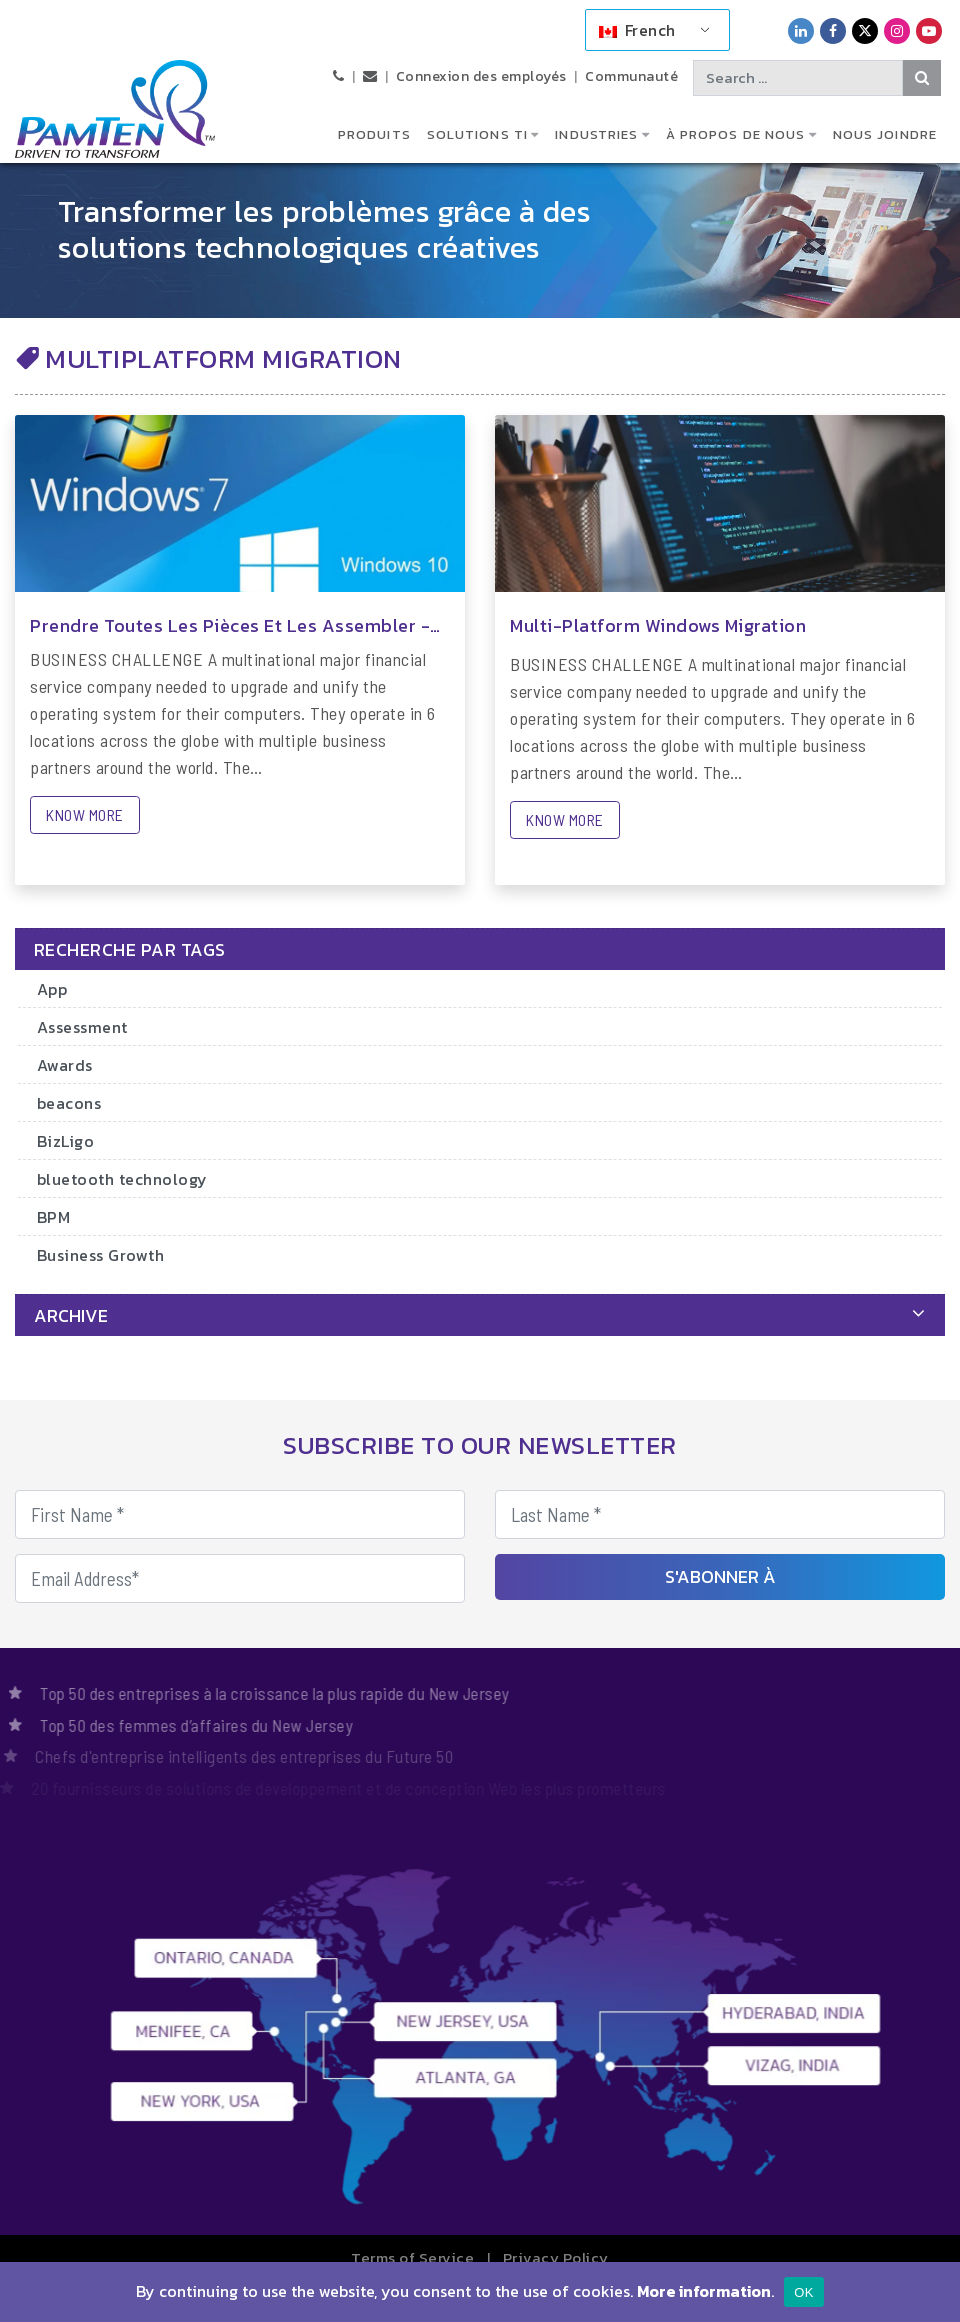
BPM (54, 1217)
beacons (69, 1103)
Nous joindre (885, 134)
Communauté (631, 76)
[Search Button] (922, 78)
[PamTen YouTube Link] (929, 30)
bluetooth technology (122, 1179)
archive (71, 1315)
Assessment (82, 1027)
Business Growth (101, 1255)
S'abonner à (720, 1576)
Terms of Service (412, 2257)
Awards (65, 1065)
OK (803, 2292)
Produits (374, 134)
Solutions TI (477, 134)
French (637, 30)
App (52, 989)
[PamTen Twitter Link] (865, 30)
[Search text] (798, 78)
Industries (596, 134)
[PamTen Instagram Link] (897, 30)
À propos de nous (736, 134)
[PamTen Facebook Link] (833, 30)
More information (704, 2291)
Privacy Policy (556, 2257)
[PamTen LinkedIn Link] (801, 30)
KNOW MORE (85, 814)
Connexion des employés (481, 76)
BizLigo (66, 1141)
